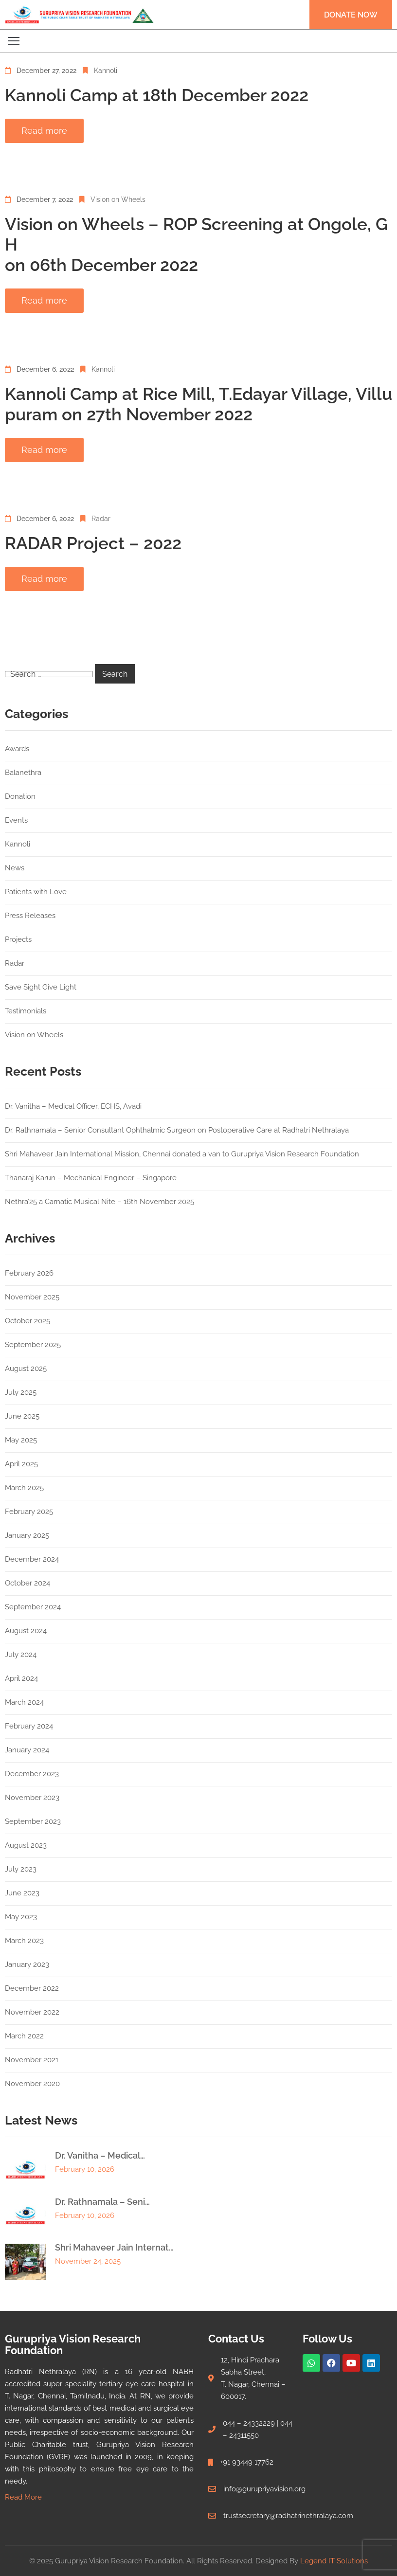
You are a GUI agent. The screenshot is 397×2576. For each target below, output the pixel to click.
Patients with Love (36, 891)
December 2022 (32, 1988)
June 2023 (22, 1893)
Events (16, 820)
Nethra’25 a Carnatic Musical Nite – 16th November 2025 (99, 1201)
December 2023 (32, 1773)
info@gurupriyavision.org (264, 2489)
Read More (23, 2497)
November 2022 (32, 2012)
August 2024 (26, 1630)
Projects (18, 939)
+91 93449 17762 (246, 2462)
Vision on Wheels (117, 199)
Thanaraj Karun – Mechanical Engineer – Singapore (91, 1177)
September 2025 (33, 1344)
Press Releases (30, 915)
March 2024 (24, 1702)
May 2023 (21, 1916)
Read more (44, 131)
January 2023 (27, 1964)
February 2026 (29, 1273)
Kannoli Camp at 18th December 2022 (156, 95)
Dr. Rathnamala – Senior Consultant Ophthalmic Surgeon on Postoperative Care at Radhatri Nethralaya (177, 1130)
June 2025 (22, 1416)
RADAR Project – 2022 (93, 543)
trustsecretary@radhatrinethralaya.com (288, 2515)
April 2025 (21, 1463)
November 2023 (32, 1797)
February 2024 (29, 1726)
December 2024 (32, 1559)
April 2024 (21, 1678)
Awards (17, 748)
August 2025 (26, 1368)
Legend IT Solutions (334, 2561)
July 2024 (20, 1654)
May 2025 (21, 1440)
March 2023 (24, 1940)
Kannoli (105, 70)
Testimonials (25, 1011)
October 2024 (27, 1583)
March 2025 (24, 1487)
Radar (100, 518)
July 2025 (20, 1392)
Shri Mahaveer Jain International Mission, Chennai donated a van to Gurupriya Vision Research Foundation (182, 1154)
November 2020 (32, 2083)
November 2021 (31, 2059)
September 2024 (33, 1607)
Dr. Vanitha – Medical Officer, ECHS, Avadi (73, 1106)
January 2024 (27, 1750)
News (14, 868)
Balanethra (23, 772)
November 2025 (32, 1297)
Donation (20, 796)
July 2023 (20, 1869)
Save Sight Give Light (40, 987)
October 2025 (27, 1320)
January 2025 (27, 1535)
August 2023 (26, 1845)
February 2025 (29, 1511)
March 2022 (24, 2036)
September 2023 (33, 1821)
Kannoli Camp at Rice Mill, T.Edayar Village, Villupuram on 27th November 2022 (198, 404)
